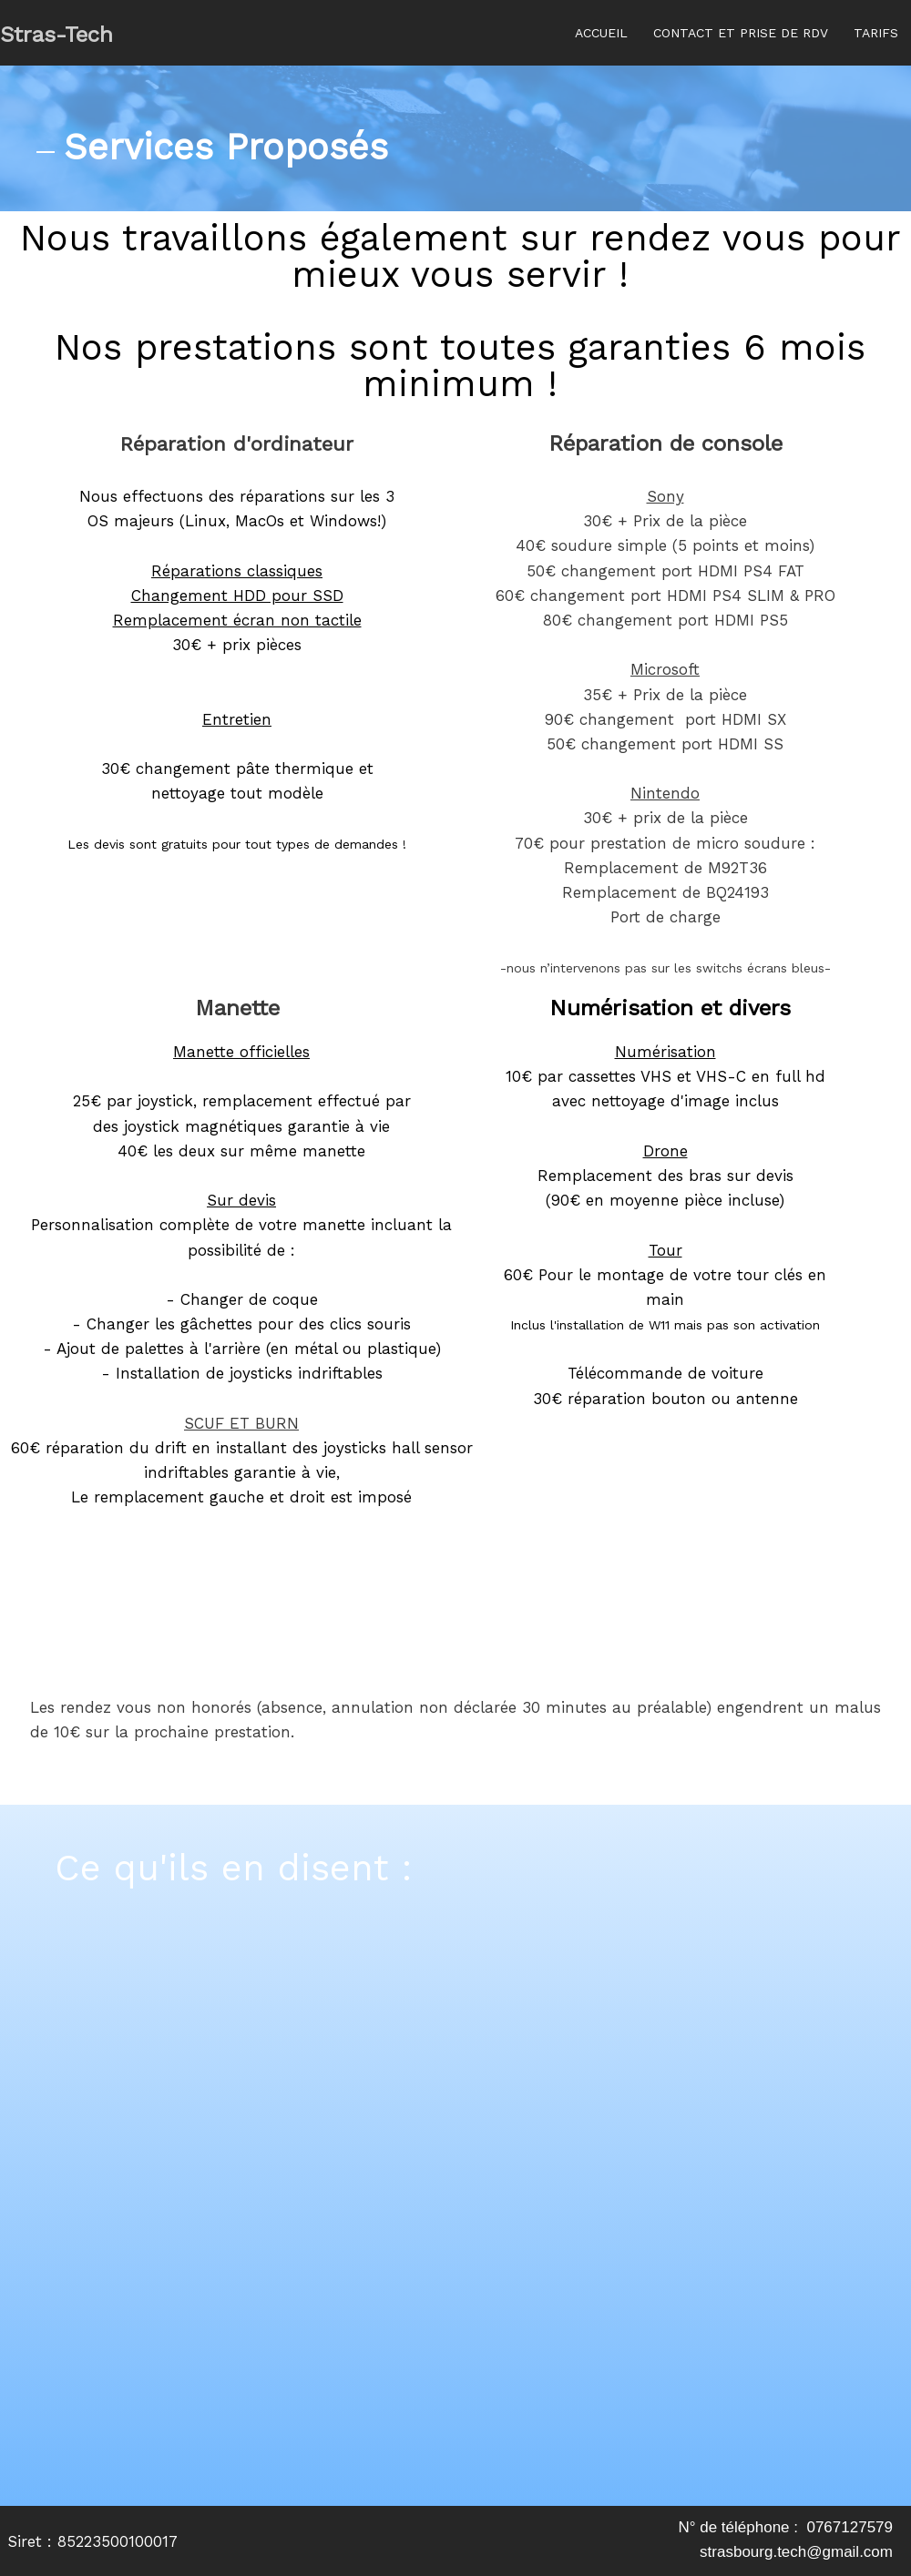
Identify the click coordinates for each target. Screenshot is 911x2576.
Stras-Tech (56, 34)
